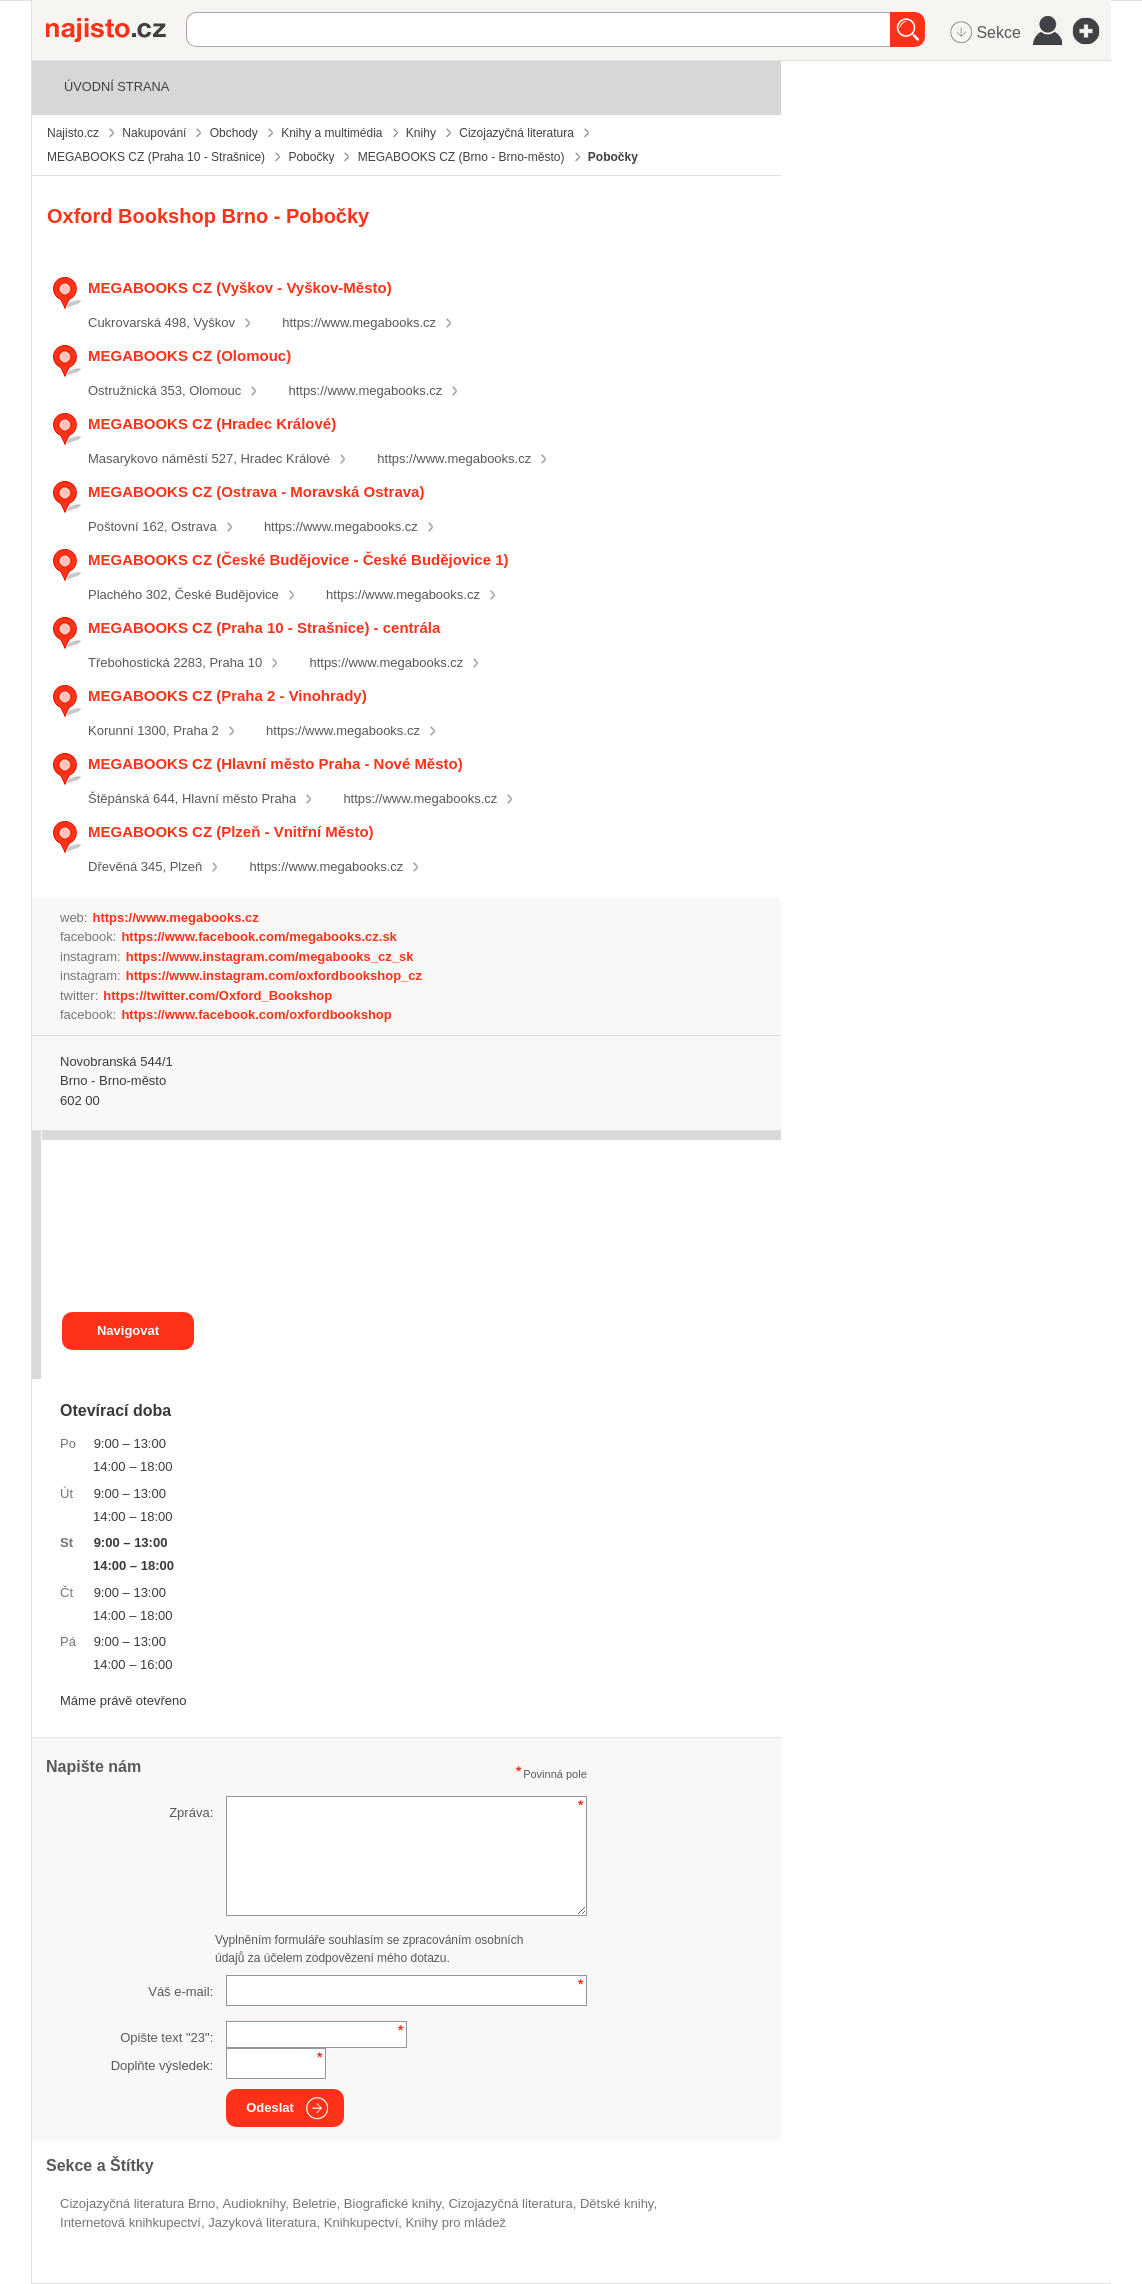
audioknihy (254, 2203)
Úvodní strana (116, 86)
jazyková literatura (262, 2222)
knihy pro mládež (456, 2222)
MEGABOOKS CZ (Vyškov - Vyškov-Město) (240, 287)
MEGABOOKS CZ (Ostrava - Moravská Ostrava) (256, 491)
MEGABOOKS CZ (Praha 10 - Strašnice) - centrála (264, 627)
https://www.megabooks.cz (359, 322)
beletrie (315, 2203)
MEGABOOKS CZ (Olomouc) (189, 355)
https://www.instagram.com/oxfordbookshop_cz (274, 975)
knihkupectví (361, 2222)
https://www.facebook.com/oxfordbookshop (256, 1014)
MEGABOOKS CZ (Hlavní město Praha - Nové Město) (275, 763)
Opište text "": (166, 2037)
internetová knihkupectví (130, 2222)
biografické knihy (392, 2203)
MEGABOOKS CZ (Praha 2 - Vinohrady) (227, 695)
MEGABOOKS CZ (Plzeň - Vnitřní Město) (231, 831)
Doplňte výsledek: (162, 2065)
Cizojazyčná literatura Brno (137, 2203)
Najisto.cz (116, 30)
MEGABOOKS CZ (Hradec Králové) (212, 423)
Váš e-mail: (180, 1991)
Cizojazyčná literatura (510, 2203)
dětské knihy (616, 2203)
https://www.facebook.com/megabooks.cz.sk (258, 936)
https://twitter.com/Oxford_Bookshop (217, 995)
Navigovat (128, 1330)
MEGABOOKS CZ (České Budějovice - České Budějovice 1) (298, 559)
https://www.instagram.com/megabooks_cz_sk (270, 956)
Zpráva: (191, 1812)
